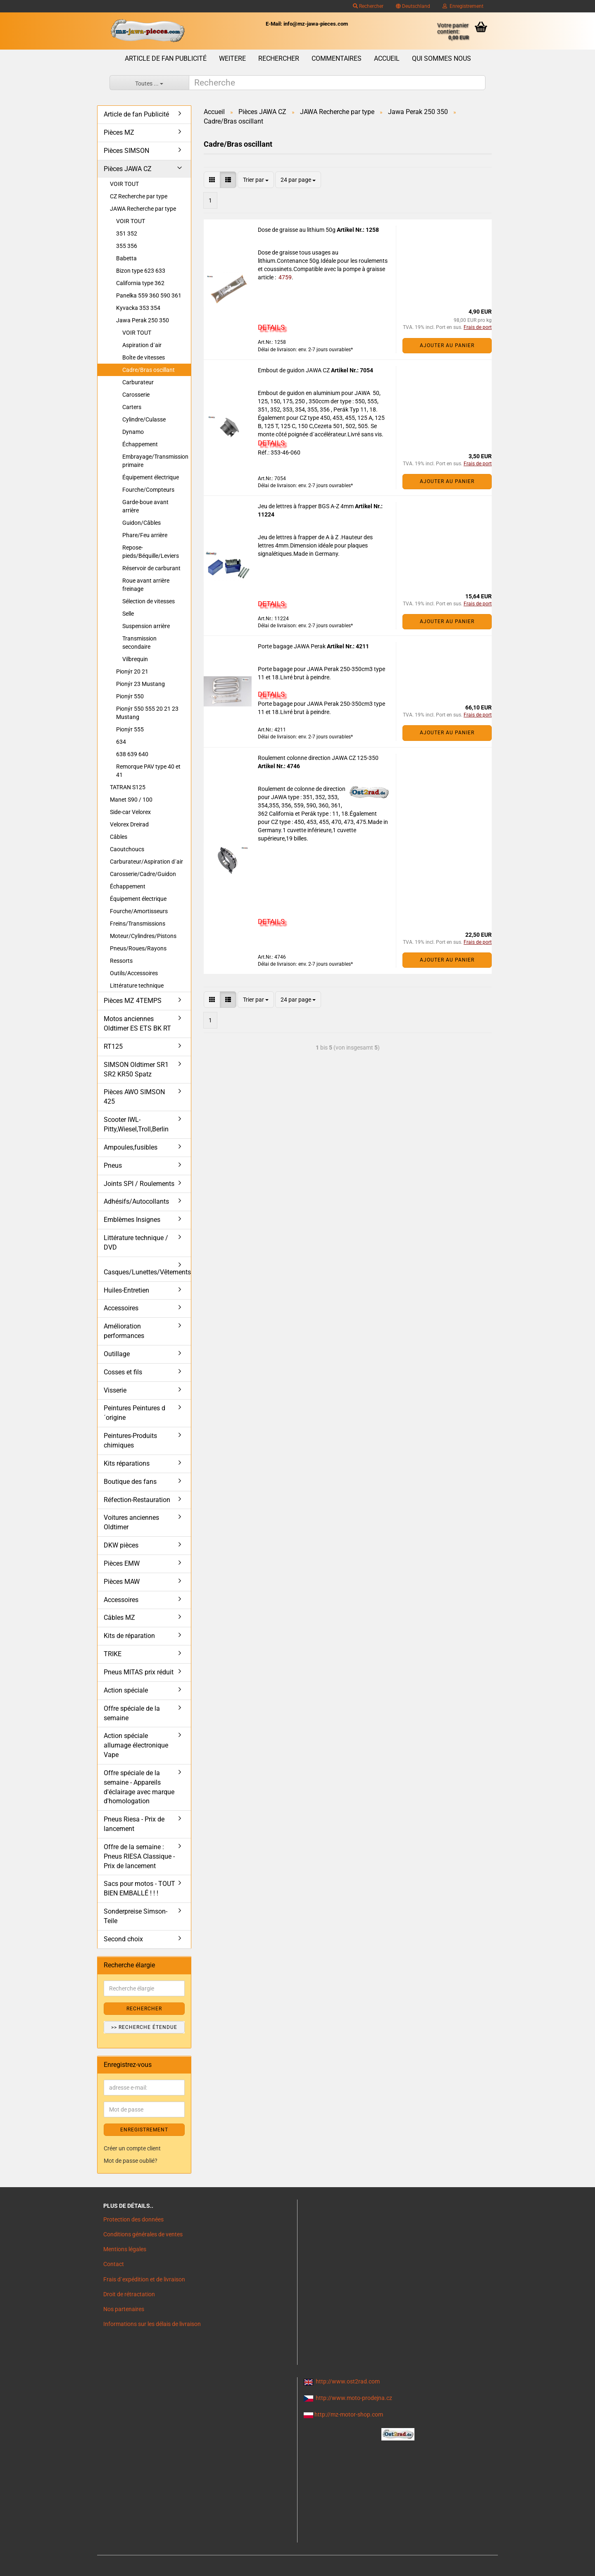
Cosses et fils (123, 1372)
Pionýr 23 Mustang (140, 684)
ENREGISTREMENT (144, 2130)
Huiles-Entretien (126, 1290)
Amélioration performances (124, 1331)
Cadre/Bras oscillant (148, 370)
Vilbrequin (135, 659)
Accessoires (121, 1308)
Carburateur (138, 382)
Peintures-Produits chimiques (130, 1440)
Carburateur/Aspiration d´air (146, 861)
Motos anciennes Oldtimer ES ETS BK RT (137, 1023)
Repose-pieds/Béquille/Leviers (150, 551)
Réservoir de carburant (151, 568)
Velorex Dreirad (129, 824)
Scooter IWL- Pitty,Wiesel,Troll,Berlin (136, 1124)
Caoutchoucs (127, 849)
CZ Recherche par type (138, 196)
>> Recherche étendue (144, 2027)
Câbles (118, 836)
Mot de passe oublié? (130, 2160)
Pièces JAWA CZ (128, 169)
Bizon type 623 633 (140, 270)
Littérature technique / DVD (136, 1242)
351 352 (126, 233)
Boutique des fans (130, 1482)
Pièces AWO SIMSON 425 (134, 1096)
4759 (284, 277)
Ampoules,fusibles (130, 1147)
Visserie (115, 1390)
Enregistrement (463, 6)
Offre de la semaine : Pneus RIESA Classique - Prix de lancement (139, 1856)
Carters (131, 407)
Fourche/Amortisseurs (139, 911)
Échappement (140, 444)
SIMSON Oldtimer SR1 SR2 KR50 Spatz (136, 1069)
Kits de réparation (129, 1636)
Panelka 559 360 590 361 (148, 295)
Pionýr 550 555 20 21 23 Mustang (147, 712)
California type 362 (140, 283)
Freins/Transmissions (137, 923)
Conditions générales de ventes (143, 2234)
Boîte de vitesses (143, 357)
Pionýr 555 (130, 729)
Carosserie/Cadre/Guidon (143, 874)
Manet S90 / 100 (131, 799)
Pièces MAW (122, 1582)
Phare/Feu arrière (144, 535)
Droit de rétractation (129, 2294)
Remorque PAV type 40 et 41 (148, 770)
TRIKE (112, 1654)
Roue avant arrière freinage (145, 584)
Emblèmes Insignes (132, 1220)
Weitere (232, 58)
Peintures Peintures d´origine (134, 1412)
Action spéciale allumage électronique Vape (136, 1745)
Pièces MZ (119, 132)
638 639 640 (132, 754)
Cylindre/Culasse (144, 419)
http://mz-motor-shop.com (348, 2414)
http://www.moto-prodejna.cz (354, 2398)
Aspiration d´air (142, 345)
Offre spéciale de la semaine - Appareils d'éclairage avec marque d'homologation (139, 1787)
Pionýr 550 (130, 696)
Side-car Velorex (130, 812)
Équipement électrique (150, 477)
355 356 (126, 246)
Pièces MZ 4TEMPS (133, 1001)
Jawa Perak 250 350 (142, 320)
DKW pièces (121, 1545)
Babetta (126, 258)
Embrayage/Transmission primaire (155, 460)
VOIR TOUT (124, 184)
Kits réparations (127, 1463)
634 (121, 741)
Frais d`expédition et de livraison (144, 2279)
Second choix (123, 1939)
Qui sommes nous (441, 58)
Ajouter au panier (447, 345)
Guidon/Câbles (141, 522)
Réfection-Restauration (137, 1500)
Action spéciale (126, 1690)
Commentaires (337, 58)
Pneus (113, 1165)
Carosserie (136, 394)
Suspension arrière (146, 626)
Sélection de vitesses (148, 601)
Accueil (387, 58)
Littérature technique (137, 985)
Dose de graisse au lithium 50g (297, 229)
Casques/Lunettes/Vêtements (147, 1272)
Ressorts (121, 960)
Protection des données (133, 2219)
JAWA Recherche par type (143, 208)
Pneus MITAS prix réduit (139, 1672)
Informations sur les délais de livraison (152, 2324)
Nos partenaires (123, 2309)
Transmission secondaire (139, 642)
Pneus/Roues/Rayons (138, 948)
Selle (128, 613)
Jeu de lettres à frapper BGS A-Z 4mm (306, 506)
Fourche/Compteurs (148, 489)
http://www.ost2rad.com (348, 2381)
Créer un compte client (132, 2148)
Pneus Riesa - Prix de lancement (134, 1824)
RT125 (113, 1046)
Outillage (117, 1354)
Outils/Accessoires (134, 973)
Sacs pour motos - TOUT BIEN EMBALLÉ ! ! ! (139, 1888)
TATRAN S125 (127, 787)
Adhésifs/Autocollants (136, 1201)
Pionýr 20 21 (132, 671)
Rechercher (368, 6)
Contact (113, 2264)
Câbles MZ (119, 1617)
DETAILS (271, 327)
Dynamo (133, 432)
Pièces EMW (122, 1563)
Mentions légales (124, 2249)
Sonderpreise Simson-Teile (135, 1916)
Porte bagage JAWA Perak (292, 646)
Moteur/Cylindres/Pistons (143, 936)
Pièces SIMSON (126, 151)
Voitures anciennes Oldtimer (131, 1522)
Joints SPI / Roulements (139, 1184)
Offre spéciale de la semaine (132, 1713)
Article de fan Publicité (166, 58)
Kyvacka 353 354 (138, 308)
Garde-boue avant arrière (145, 506)
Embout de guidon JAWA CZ (294, 370)
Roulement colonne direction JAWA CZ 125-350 (318, 758)
